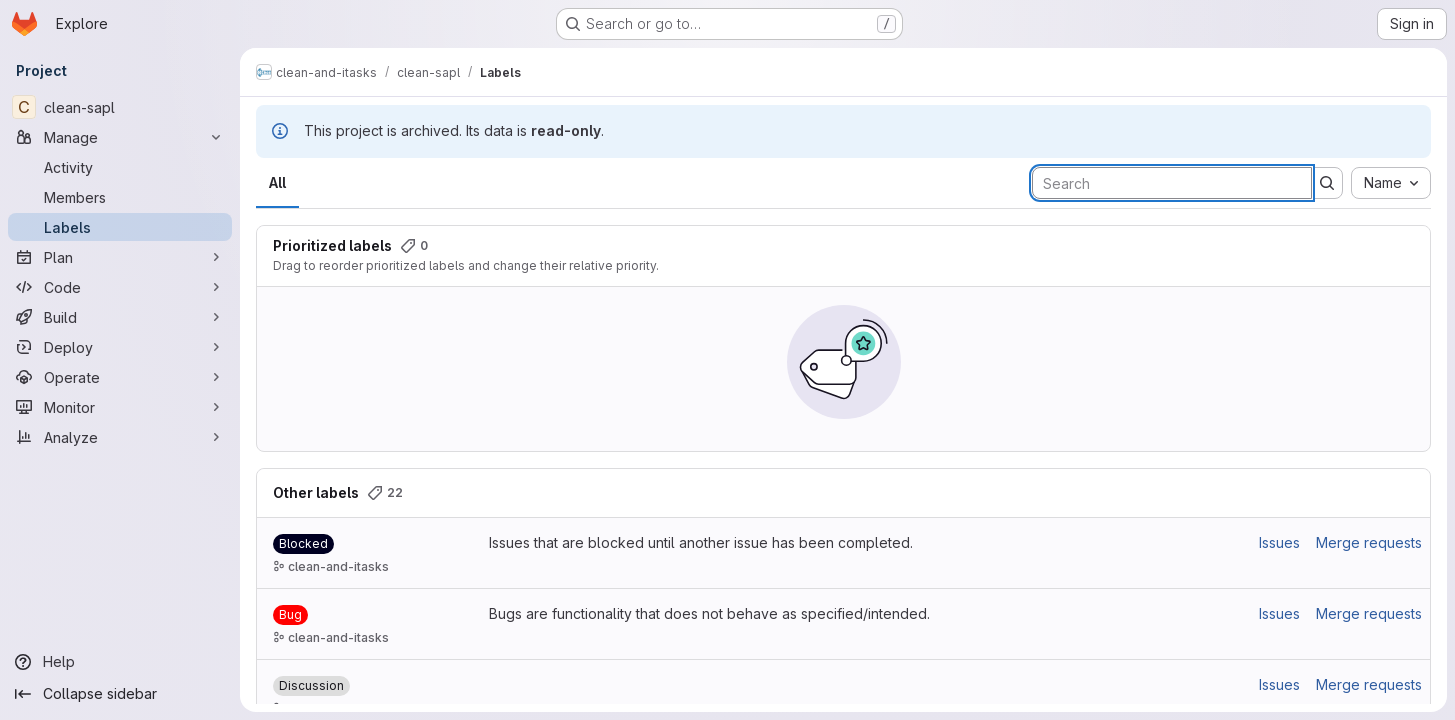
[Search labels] (1172, 183)
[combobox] (1391, 183)
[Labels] (120, 227)
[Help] (120, 662)
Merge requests (1369, 542)
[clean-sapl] (120, 107)
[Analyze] (120, 437)
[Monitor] (120, 407)
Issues (1279, 542)
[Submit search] (1327, 183)
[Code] (120, 287)
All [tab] (277, 182)
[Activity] (120, 167)
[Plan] (120, 257)
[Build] (120, 317)
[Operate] (120, 377)
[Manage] (120, 137)
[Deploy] (120, 347)
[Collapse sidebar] (120, 694)
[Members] (120, 197)
